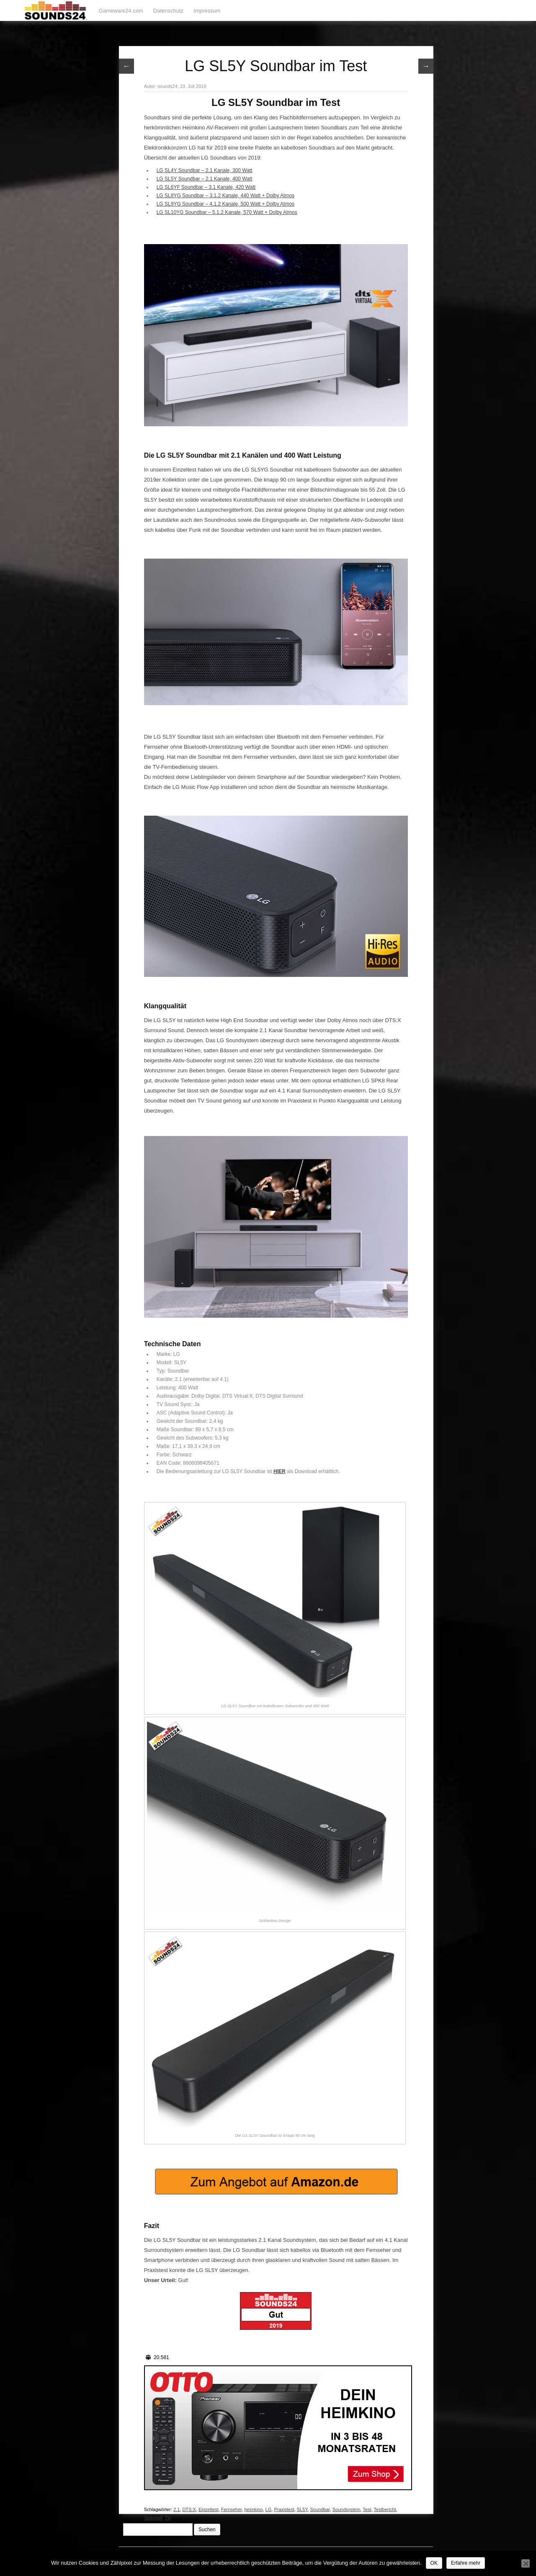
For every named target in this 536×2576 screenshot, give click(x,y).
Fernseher (231, 2509)
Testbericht (385, 2509)
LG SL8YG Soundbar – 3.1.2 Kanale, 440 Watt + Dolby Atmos (225, 195)
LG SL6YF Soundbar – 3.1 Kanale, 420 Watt (206, 187)
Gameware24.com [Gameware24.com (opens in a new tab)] (121, 11)
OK (434, 2563)
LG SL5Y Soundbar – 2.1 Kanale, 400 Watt (205, 179)
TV (168, 2517)
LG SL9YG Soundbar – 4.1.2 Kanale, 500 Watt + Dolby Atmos (225, 204)
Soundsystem (346, 2509)
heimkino (253, 2509)
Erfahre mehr (465, 2563)
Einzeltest (208, 2509)
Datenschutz (168, 11)
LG (268, 2509)
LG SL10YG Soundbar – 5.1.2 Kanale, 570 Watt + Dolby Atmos (227, 212)
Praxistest (284, 2509)
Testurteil (153, 2517)
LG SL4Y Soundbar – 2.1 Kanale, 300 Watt (205, 170)
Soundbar (320, 2509)
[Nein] (525, 2563)
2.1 (176, 2509)
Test (367, 2509)
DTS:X (189, 2509)
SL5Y (302, 2509)
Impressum (206, 11)
